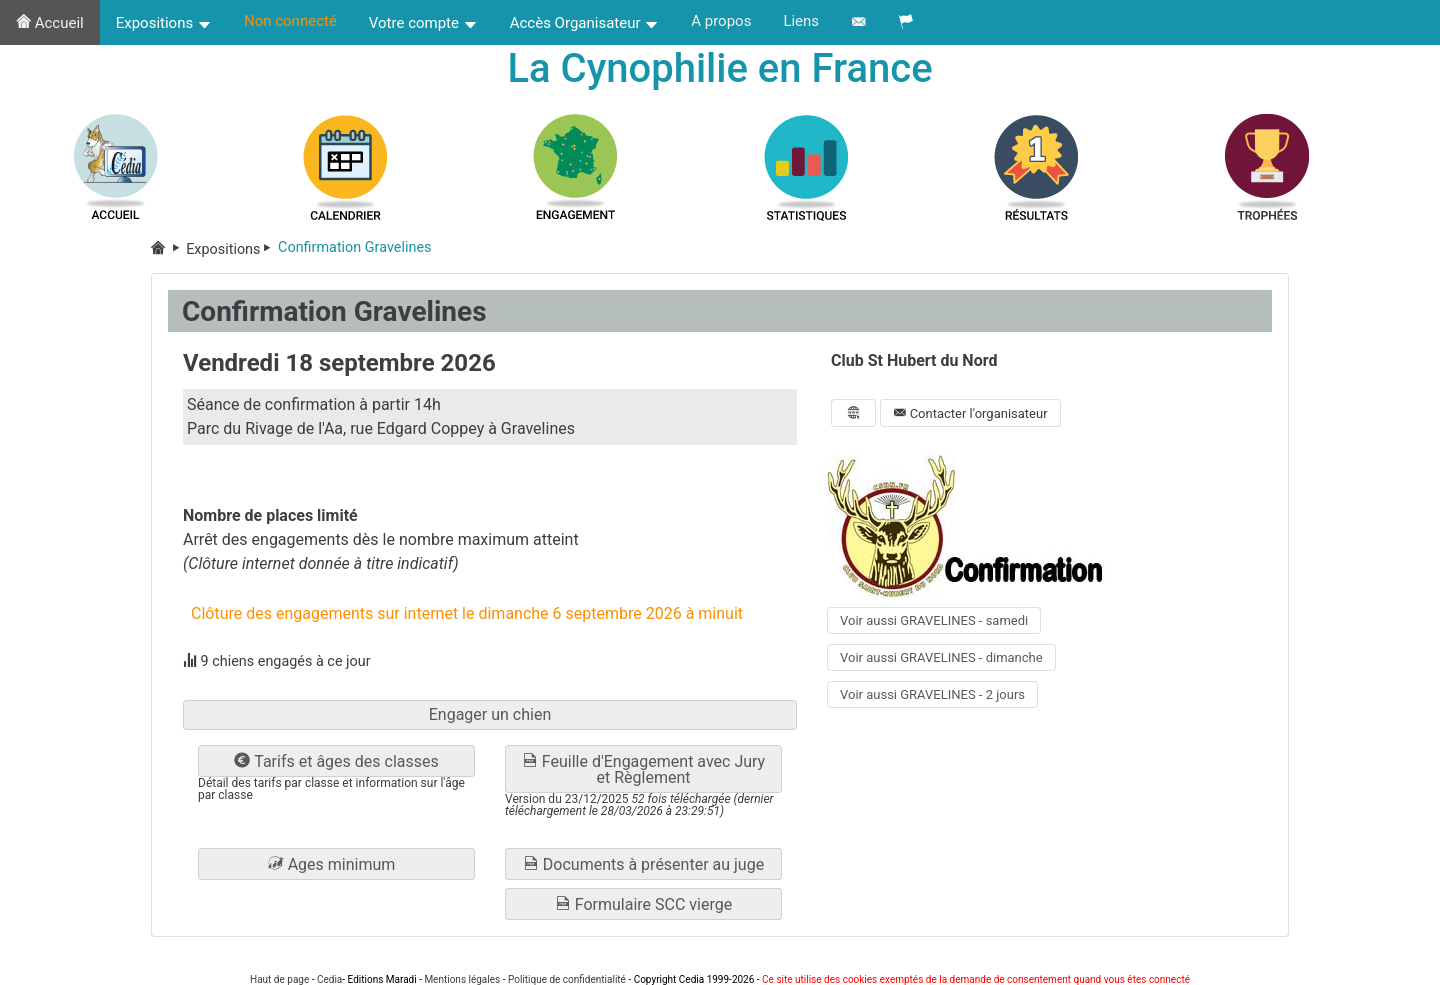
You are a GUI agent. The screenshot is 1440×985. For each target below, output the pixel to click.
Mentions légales (462, 979)
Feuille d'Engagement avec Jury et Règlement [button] (643, 769)
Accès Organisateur (585, 23)
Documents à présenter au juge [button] (643, 864)
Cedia (329, 979)
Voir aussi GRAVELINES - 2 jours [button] (932, 694)
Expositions (164, 23)
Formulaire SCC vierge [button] (643, 904)
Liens (801, 21)
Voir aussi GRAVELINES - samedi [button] (934, 620)
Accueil (50, 23)
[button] (336, 864)
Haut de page (279, 979)
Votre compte (423, 23)
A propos (721, 21)
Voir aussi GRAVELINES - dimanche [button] (941, 657)
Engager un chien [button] (490, 714)
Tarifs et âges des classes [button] (336, 761)
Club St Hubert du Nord (914, 360)
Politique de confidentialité (567, 979)
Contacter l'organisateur (970, 413)
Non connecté (290, 21)
